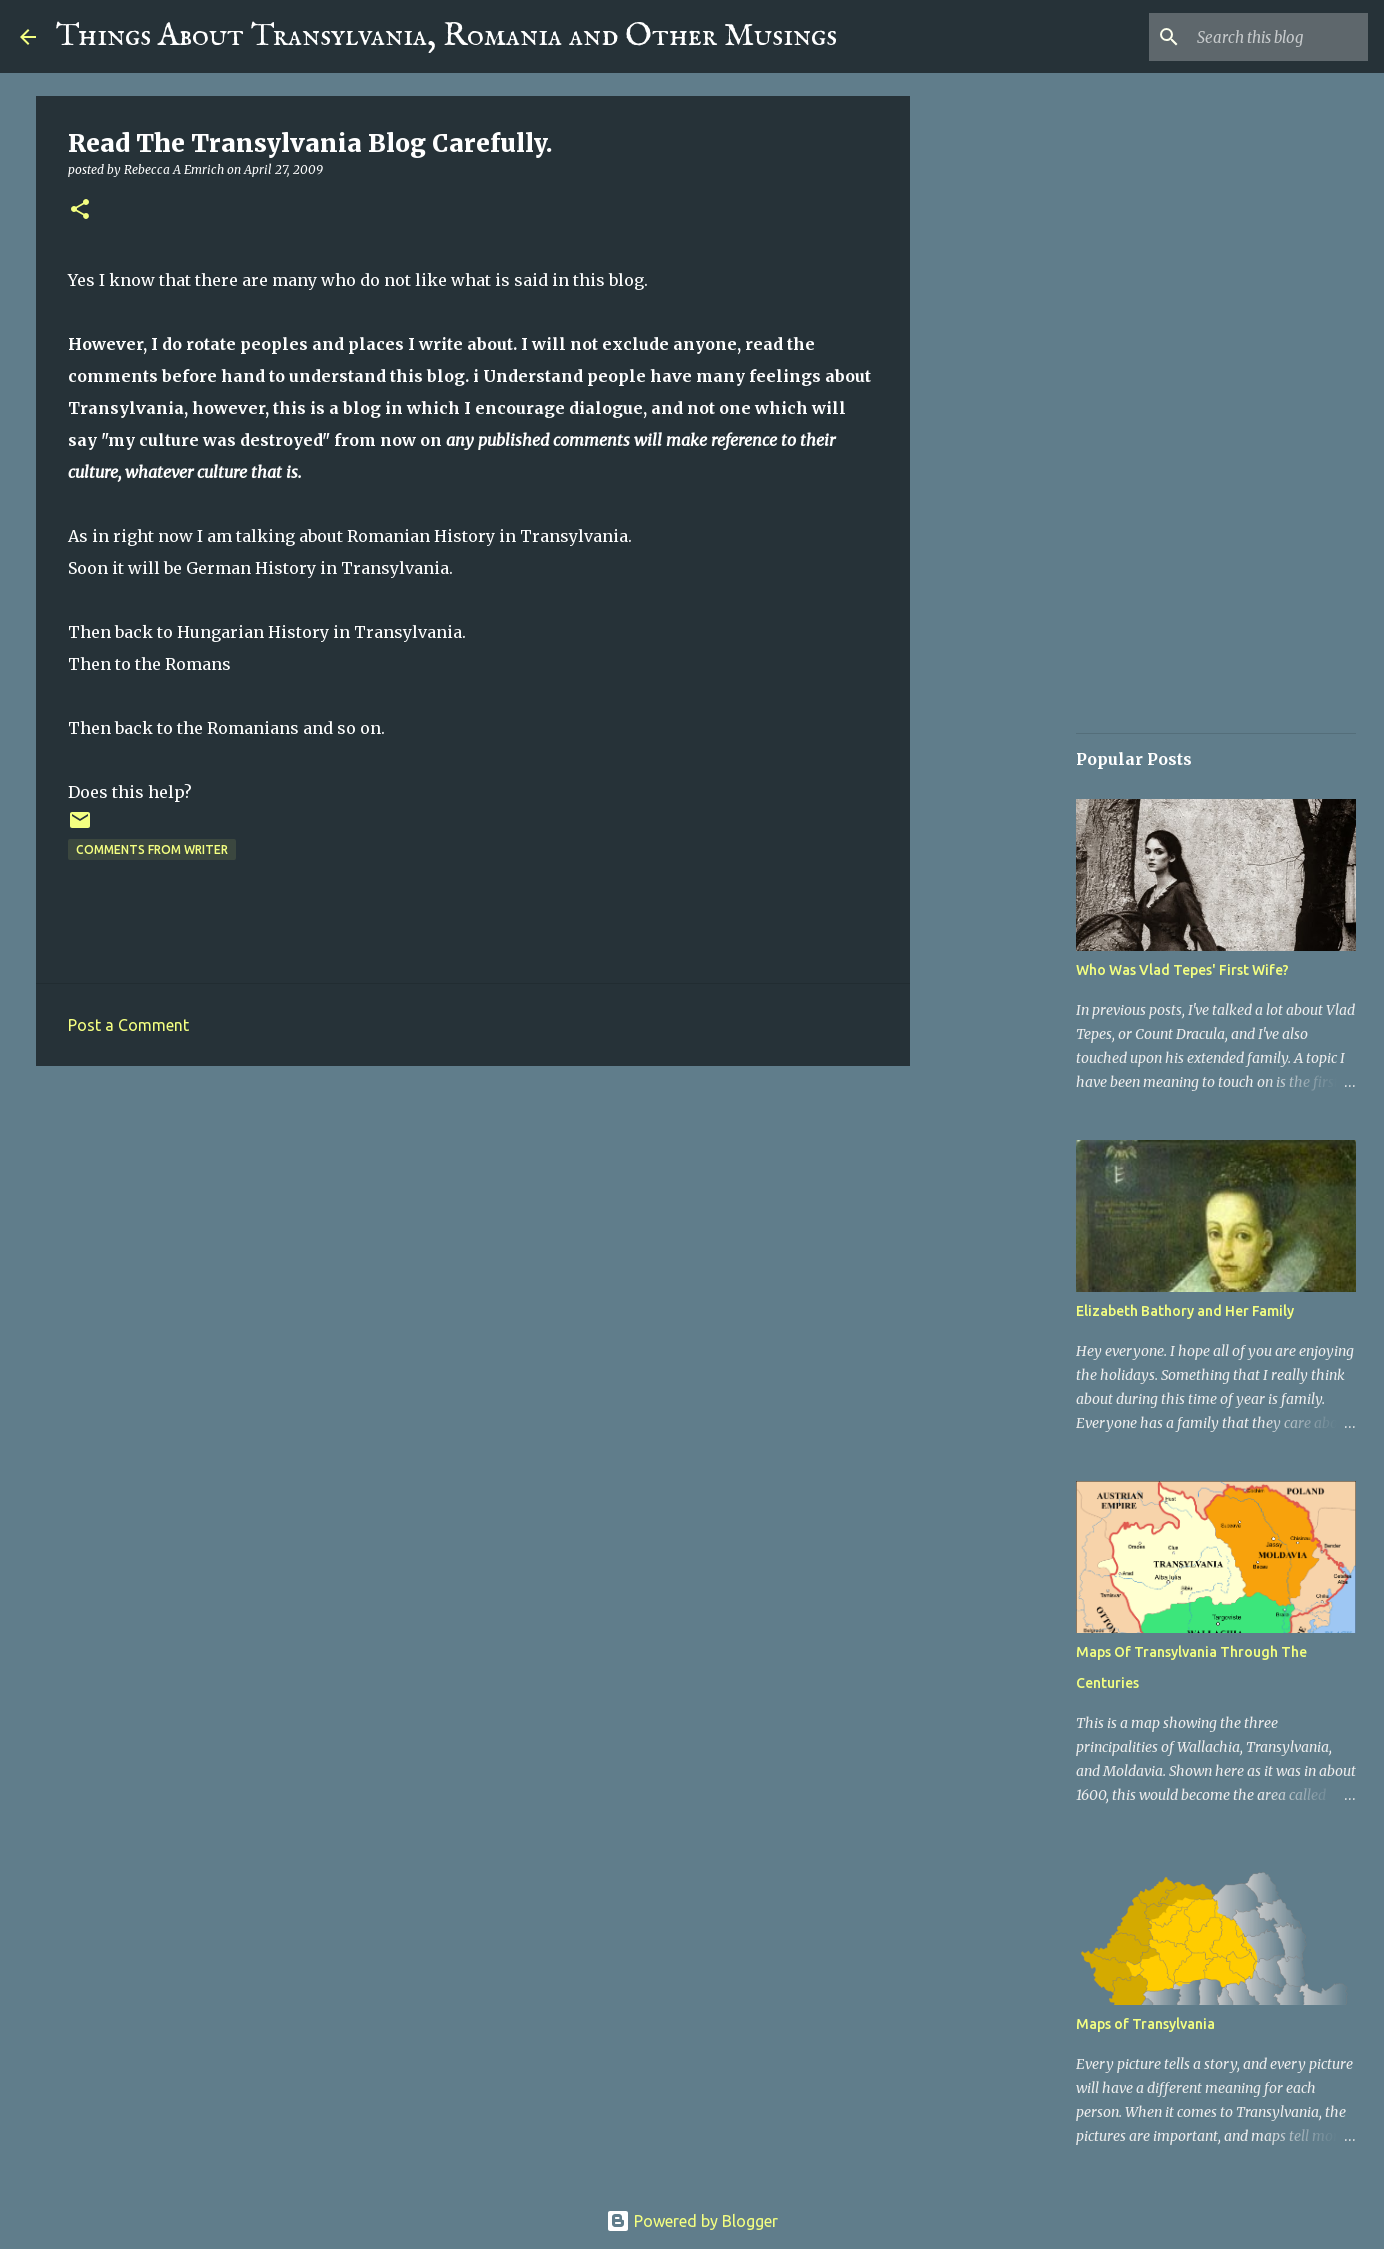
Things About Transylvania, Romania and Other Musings (446, 36)
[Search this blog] (1263, 37)
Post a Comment (128, 1025)
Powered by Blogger (692, 2221)
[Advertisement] (473, 1236)
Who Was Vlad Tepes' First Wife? (1182, 970)
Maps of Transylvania (1145, 2024)
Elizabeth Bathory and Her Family (1185, 1311)
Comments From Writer (152, 849)
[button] (80, 210)
